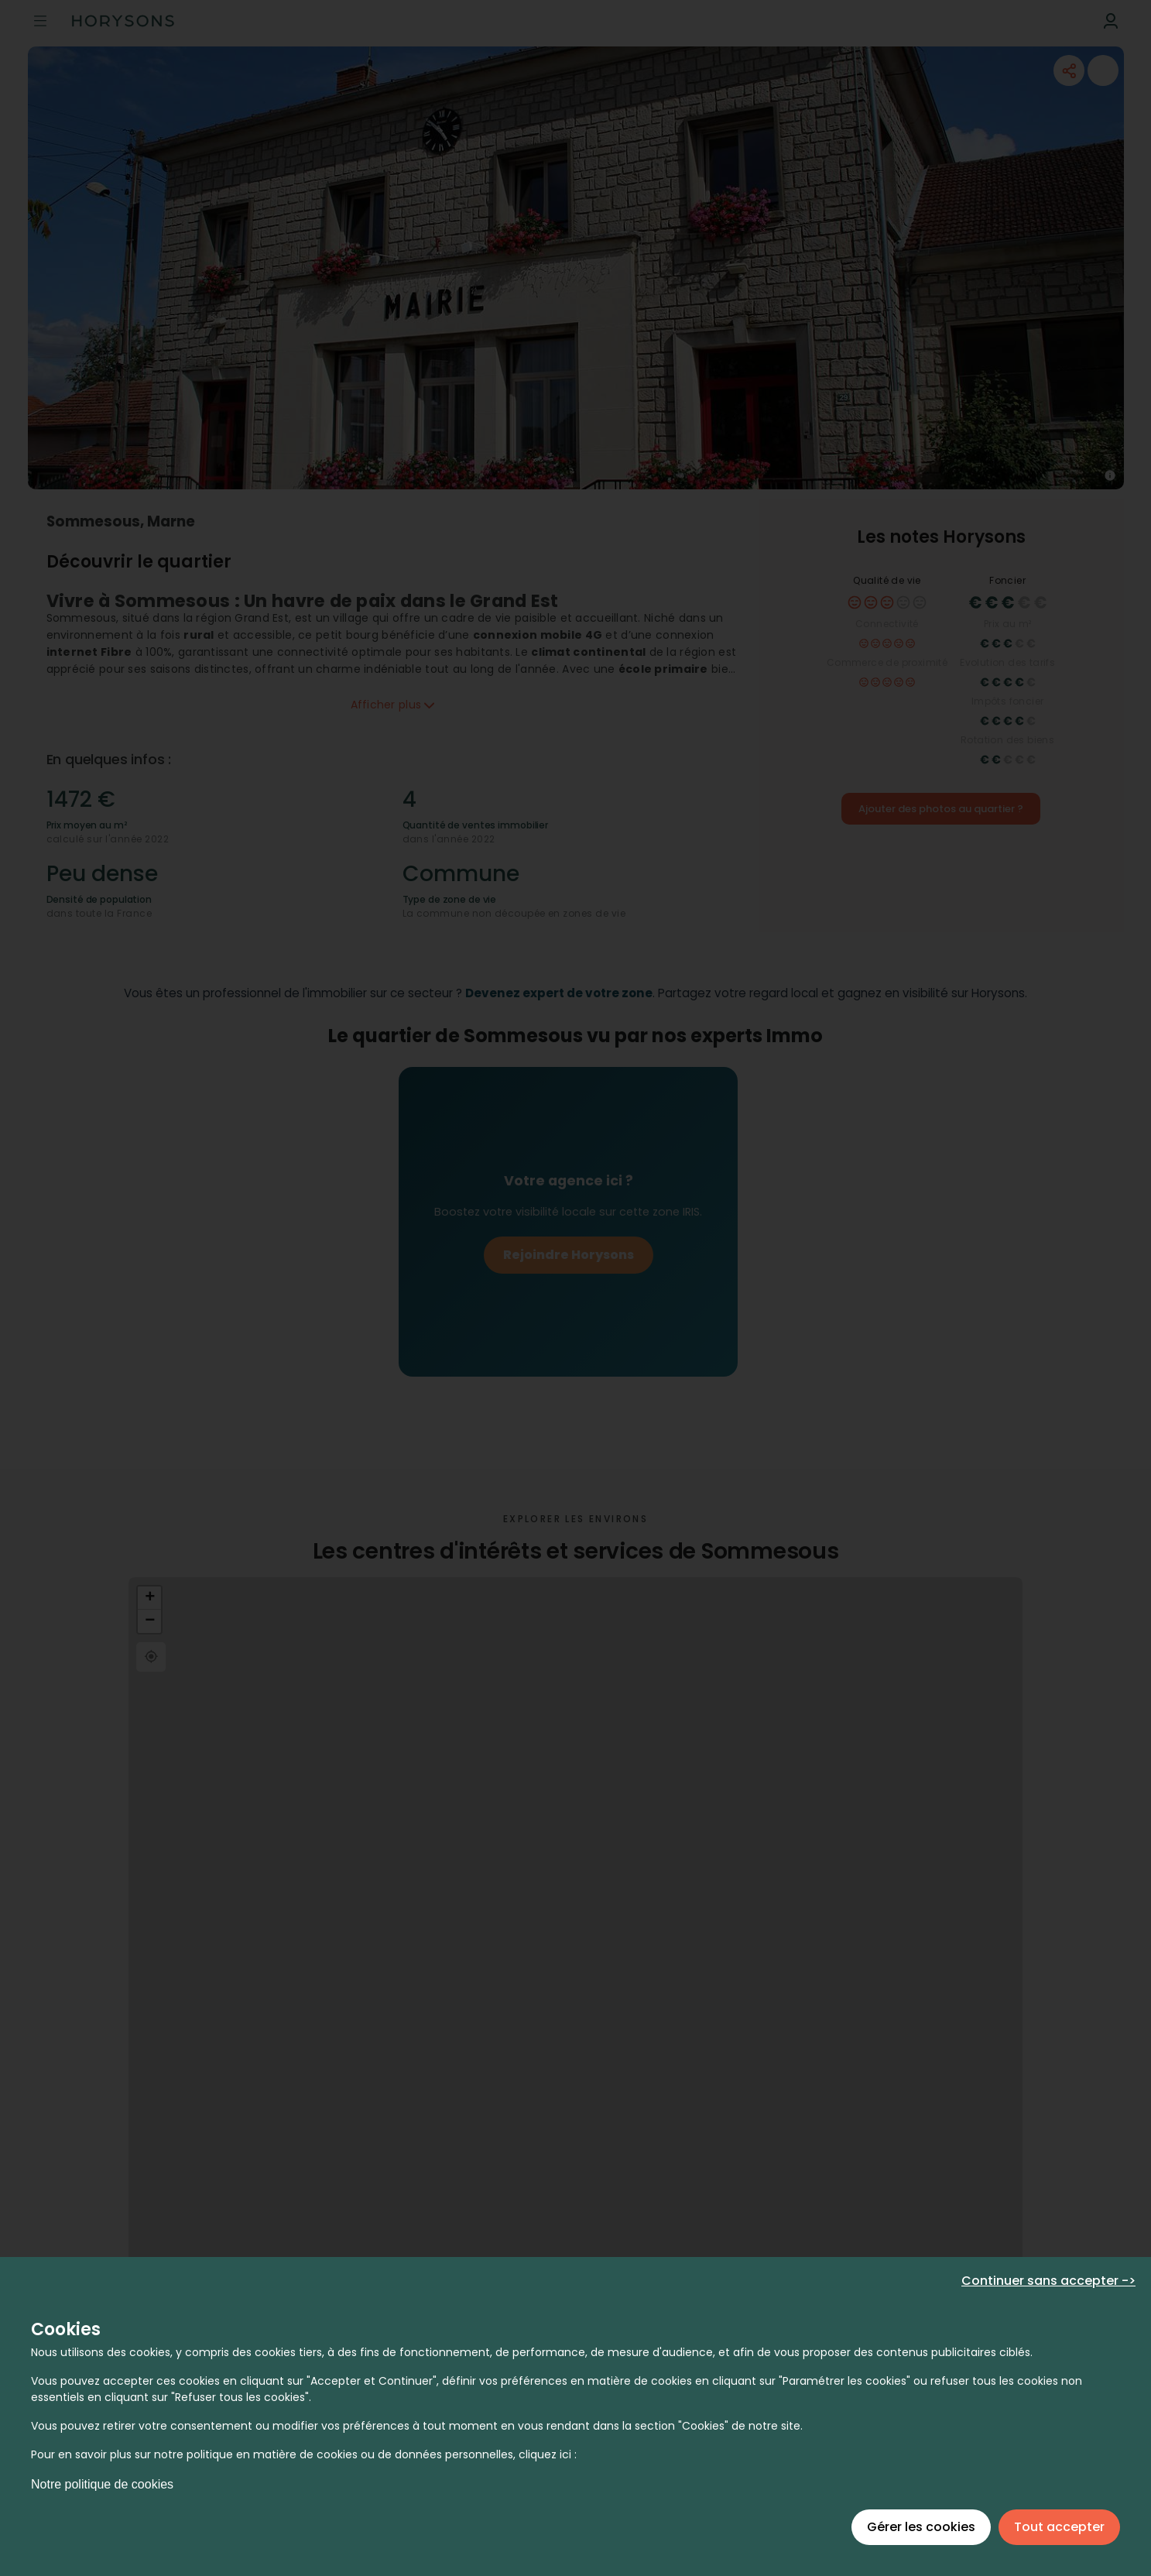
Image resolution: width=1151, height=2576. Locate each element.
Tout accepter (1059, 2527)
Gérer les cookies (921, 2527)
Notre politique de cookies (102, 2484)
